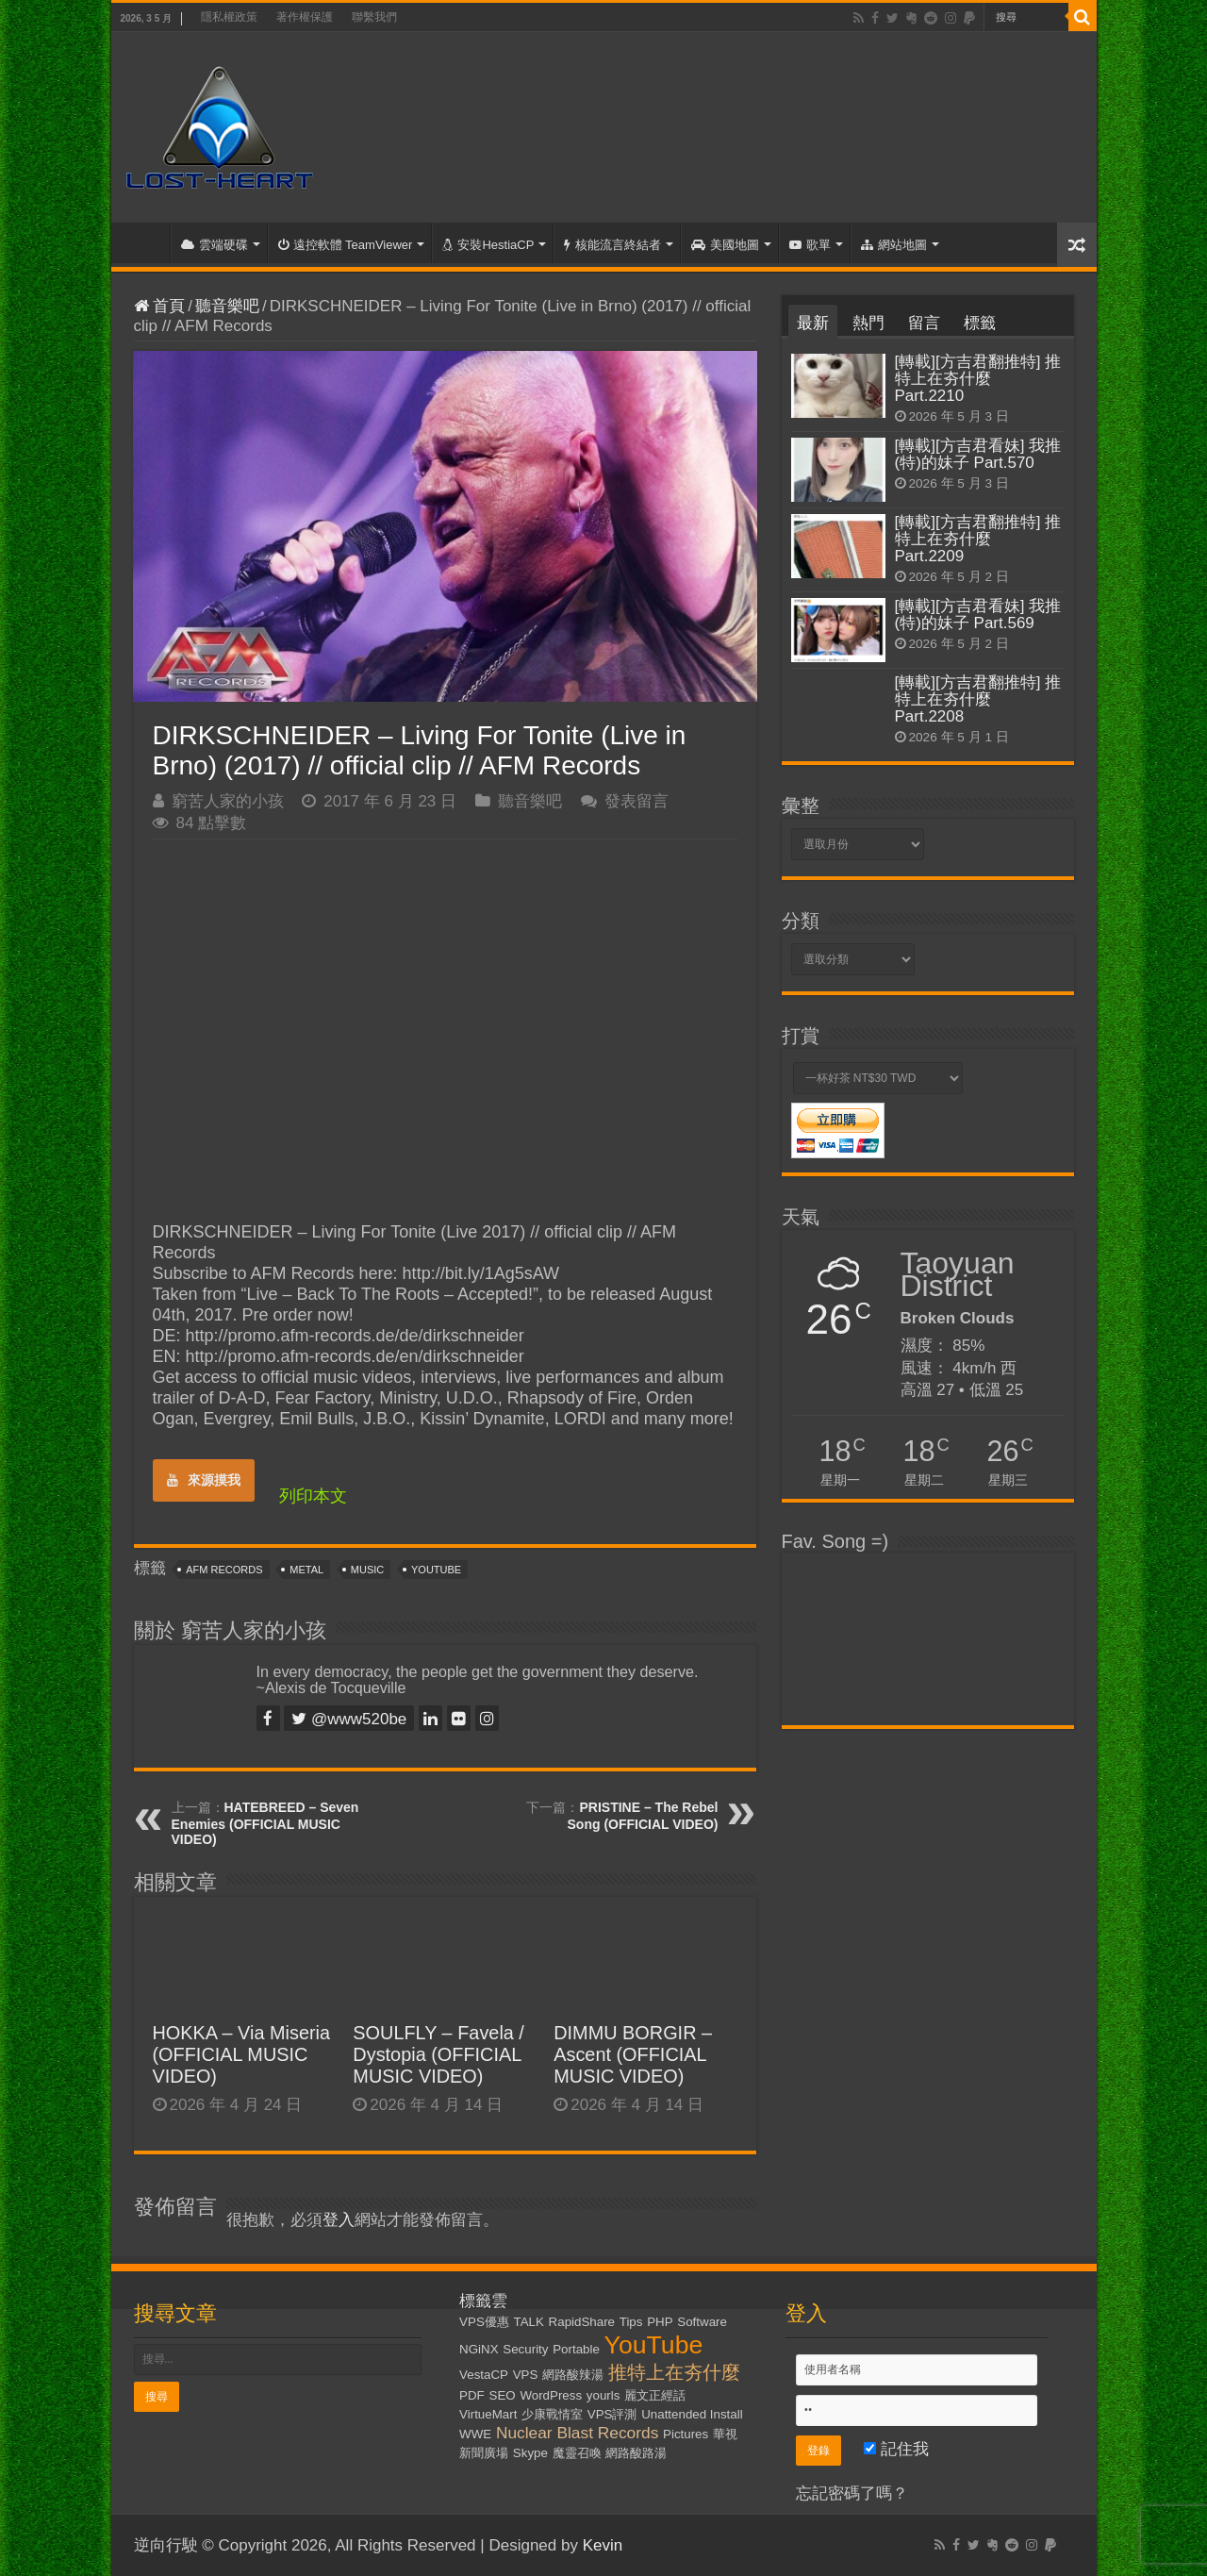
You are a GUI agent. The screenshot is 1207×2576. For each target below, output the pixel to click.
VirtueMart (488, 2414)
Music (367, 1569)
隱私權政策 (229, 17)
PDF (472, 2395)
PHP (659, 2322)
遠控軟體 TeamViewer (345, 245)
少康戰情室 (552, 2414)
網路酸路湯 (636, 2453)
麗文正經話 (655, 2395)
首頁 (145, 242)
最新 (813, 323)
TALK (529, 2322)
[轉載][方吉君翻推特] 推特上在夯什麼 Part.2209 (978, 539)
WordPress (551, 2395)
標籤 (980, 323)
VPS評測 (612, 2414)
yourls (603, 2395)
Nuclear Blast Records (577, 2432)
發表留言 (636, 801)
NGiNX (478, 2349)
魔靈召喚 (577, 2453)
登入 (338, 2220)
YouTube (436, 1569)
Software (702, 2322)
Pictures (685, 2434)
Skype (530, 2453)
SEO (502, 2395)
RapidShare (582, 2322)
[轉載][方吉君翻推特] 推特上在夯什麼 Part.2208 (978, 699)
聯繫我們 (374, 17)
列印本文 (313, 1496)
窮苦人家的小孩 (228, 801)
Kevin (603, 2545)
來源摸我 (203, 1479)
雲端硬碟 (214, 245)
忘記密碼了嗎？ (852, 2493)
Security (525, 2349)
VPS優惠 (484, 2322)
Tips (631, 2322)
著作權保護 (304, 17)
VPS (525, 2375)
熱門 (868, 323)
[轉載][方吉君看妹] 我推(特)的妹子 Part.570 (978, 454)
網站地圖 (894, 245)
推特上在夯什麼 (674, 2372)
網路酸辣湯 (573, 2375)
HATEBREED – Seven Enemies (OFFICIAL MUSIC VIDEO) (265, 1823)
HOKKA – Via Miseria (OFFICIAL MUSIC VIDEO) (242, 2054)
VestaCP (483, 2375)
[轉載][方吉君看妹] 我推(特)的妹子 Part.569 (978, 614)
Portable (576, 2349)
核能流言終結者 (612, 245)
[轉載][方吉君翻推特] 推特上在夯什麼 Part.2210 (978, 379)
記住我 (896, 2449)
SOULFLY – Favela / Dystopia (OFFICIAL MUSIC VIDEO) (438, 2054)
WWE (475, 2434)
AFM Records (224, 1569)
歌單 (810, 245)
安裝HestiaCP (488, 245)
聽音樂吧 (227, 306)
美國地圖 (725, 245)
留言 (924, 323)
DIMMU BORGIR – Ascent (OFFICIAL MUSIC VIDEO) (633, 2054)
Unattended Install (691, 2414)
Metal (306, 1569)
